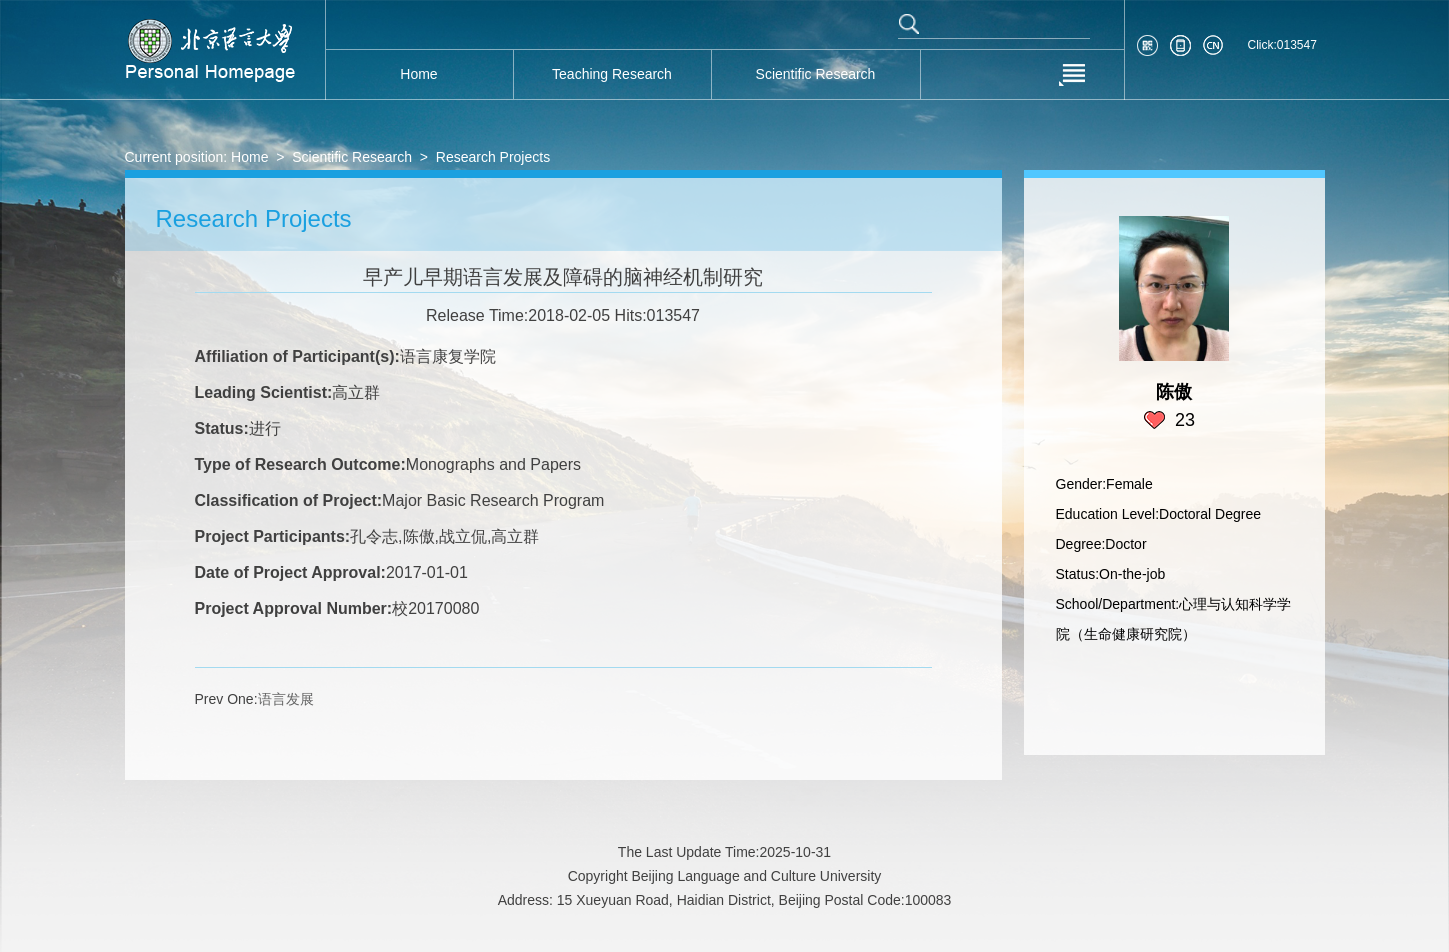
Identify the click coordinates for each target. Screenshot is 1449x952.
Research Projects (493, 157)
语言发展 (286, 699)
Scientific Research (352, 157)
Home (249, 157)
